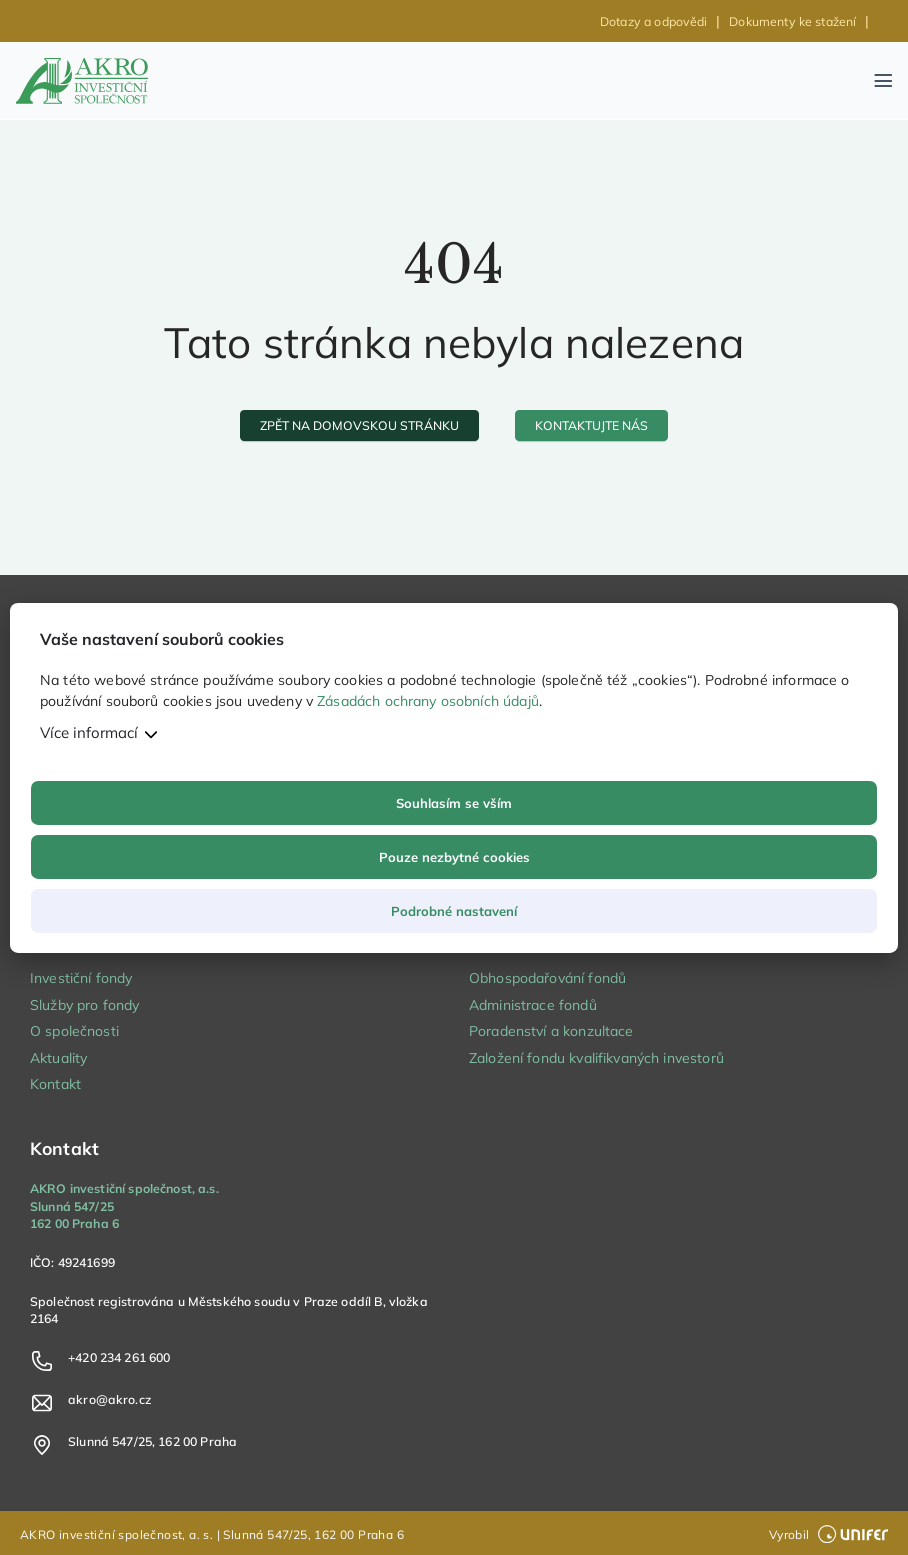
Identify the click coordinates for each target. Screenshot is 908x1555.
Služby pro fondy (84, 1005)
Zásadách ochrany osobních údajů (428, 701)
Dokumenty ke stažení (792, 21)
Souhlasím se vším (454, 803)
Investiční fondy (81, 978)
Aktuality (58, 1058)
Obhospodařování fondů (547, 978)
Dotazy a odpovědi (654, 21)
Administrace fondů (533, 1005)
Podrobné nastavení (454, 911)
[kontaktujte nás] (592, 425)
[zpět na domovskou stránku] (360, 425)
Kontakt (55, 1084)
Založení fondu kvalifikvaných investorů (596, 1058)
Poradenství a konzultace (551, 1031)
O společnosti (74, 1031)
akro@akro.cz (109, 1399)
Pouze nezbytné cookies (454, 857)
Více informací (89, 732)
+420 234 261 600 (119, 1357)
